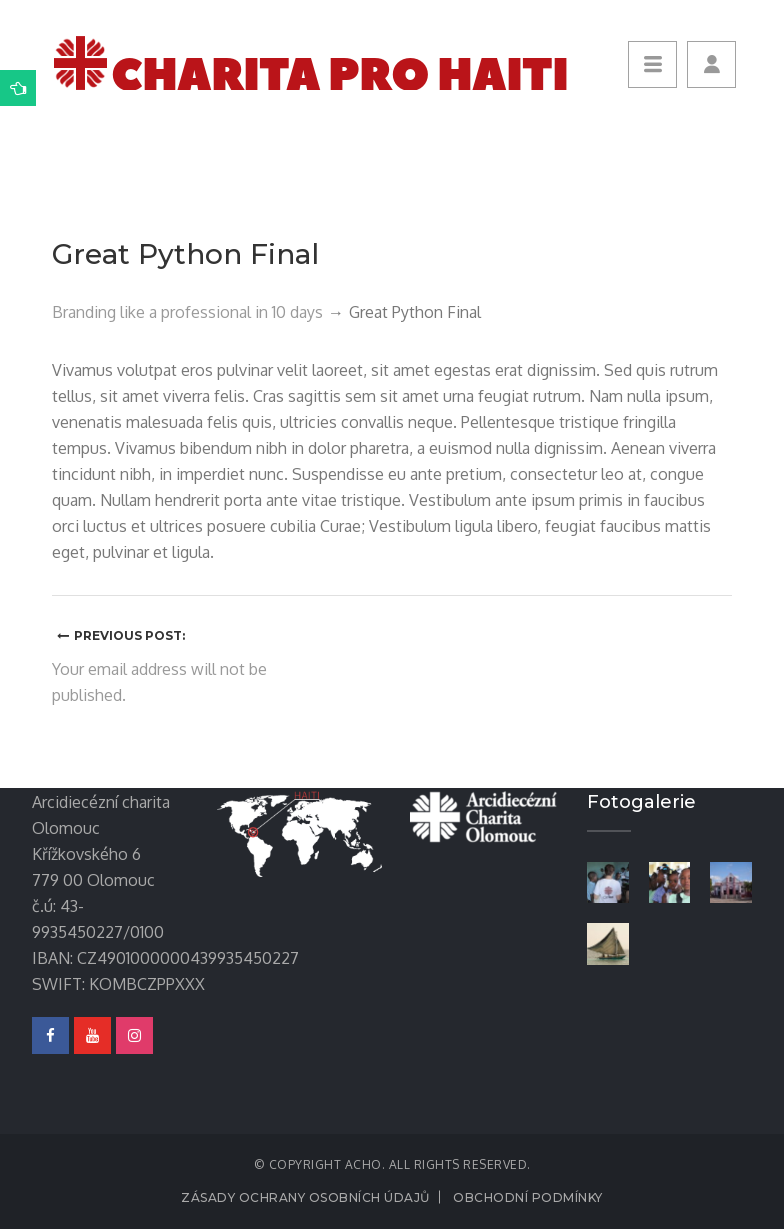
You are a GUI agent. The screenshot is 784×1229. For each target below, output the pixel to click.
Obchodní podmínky (528, 1197)
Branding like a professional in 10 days (187, 312)
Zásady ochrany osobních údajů (305, 1197)
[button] (711, 64)
